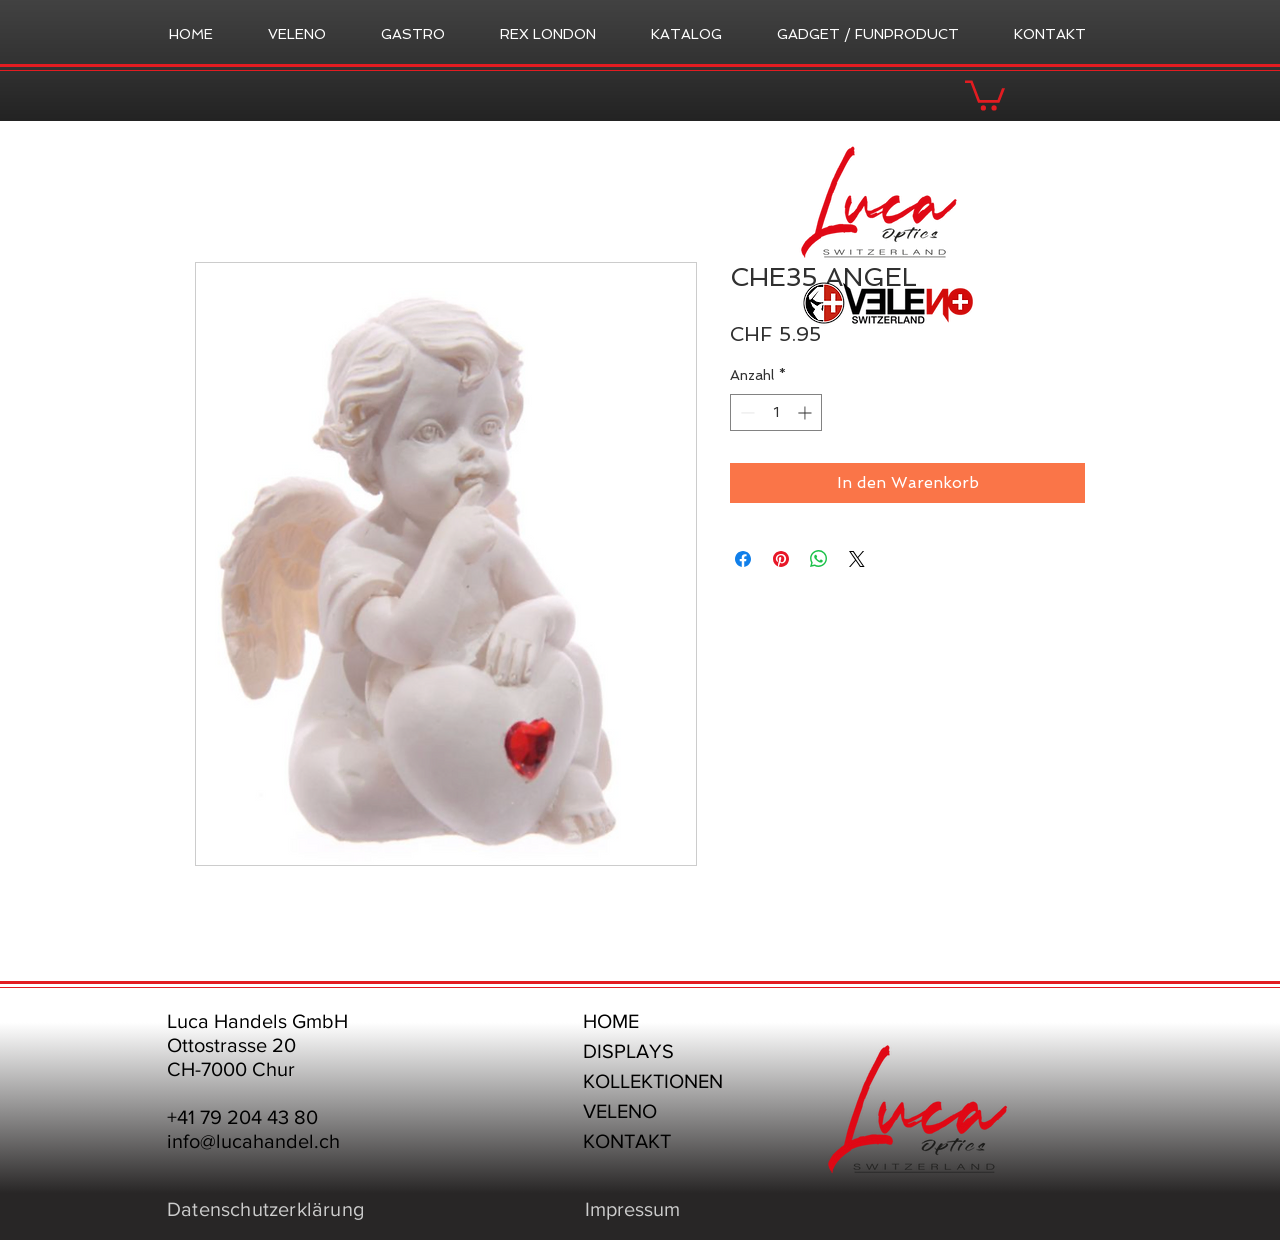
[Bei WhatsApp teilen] (819, 559)
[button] (985, 94)
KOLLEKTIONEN (653, 1081)
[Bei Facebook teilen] (743, 559)
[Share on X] (857, 559)
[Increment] (806, 412)
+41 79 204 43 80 (242, 1117)
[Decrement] (745, 412)
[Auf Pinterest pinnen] (781, 559)
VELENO (620, 1111)
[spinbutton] (776, 412)
